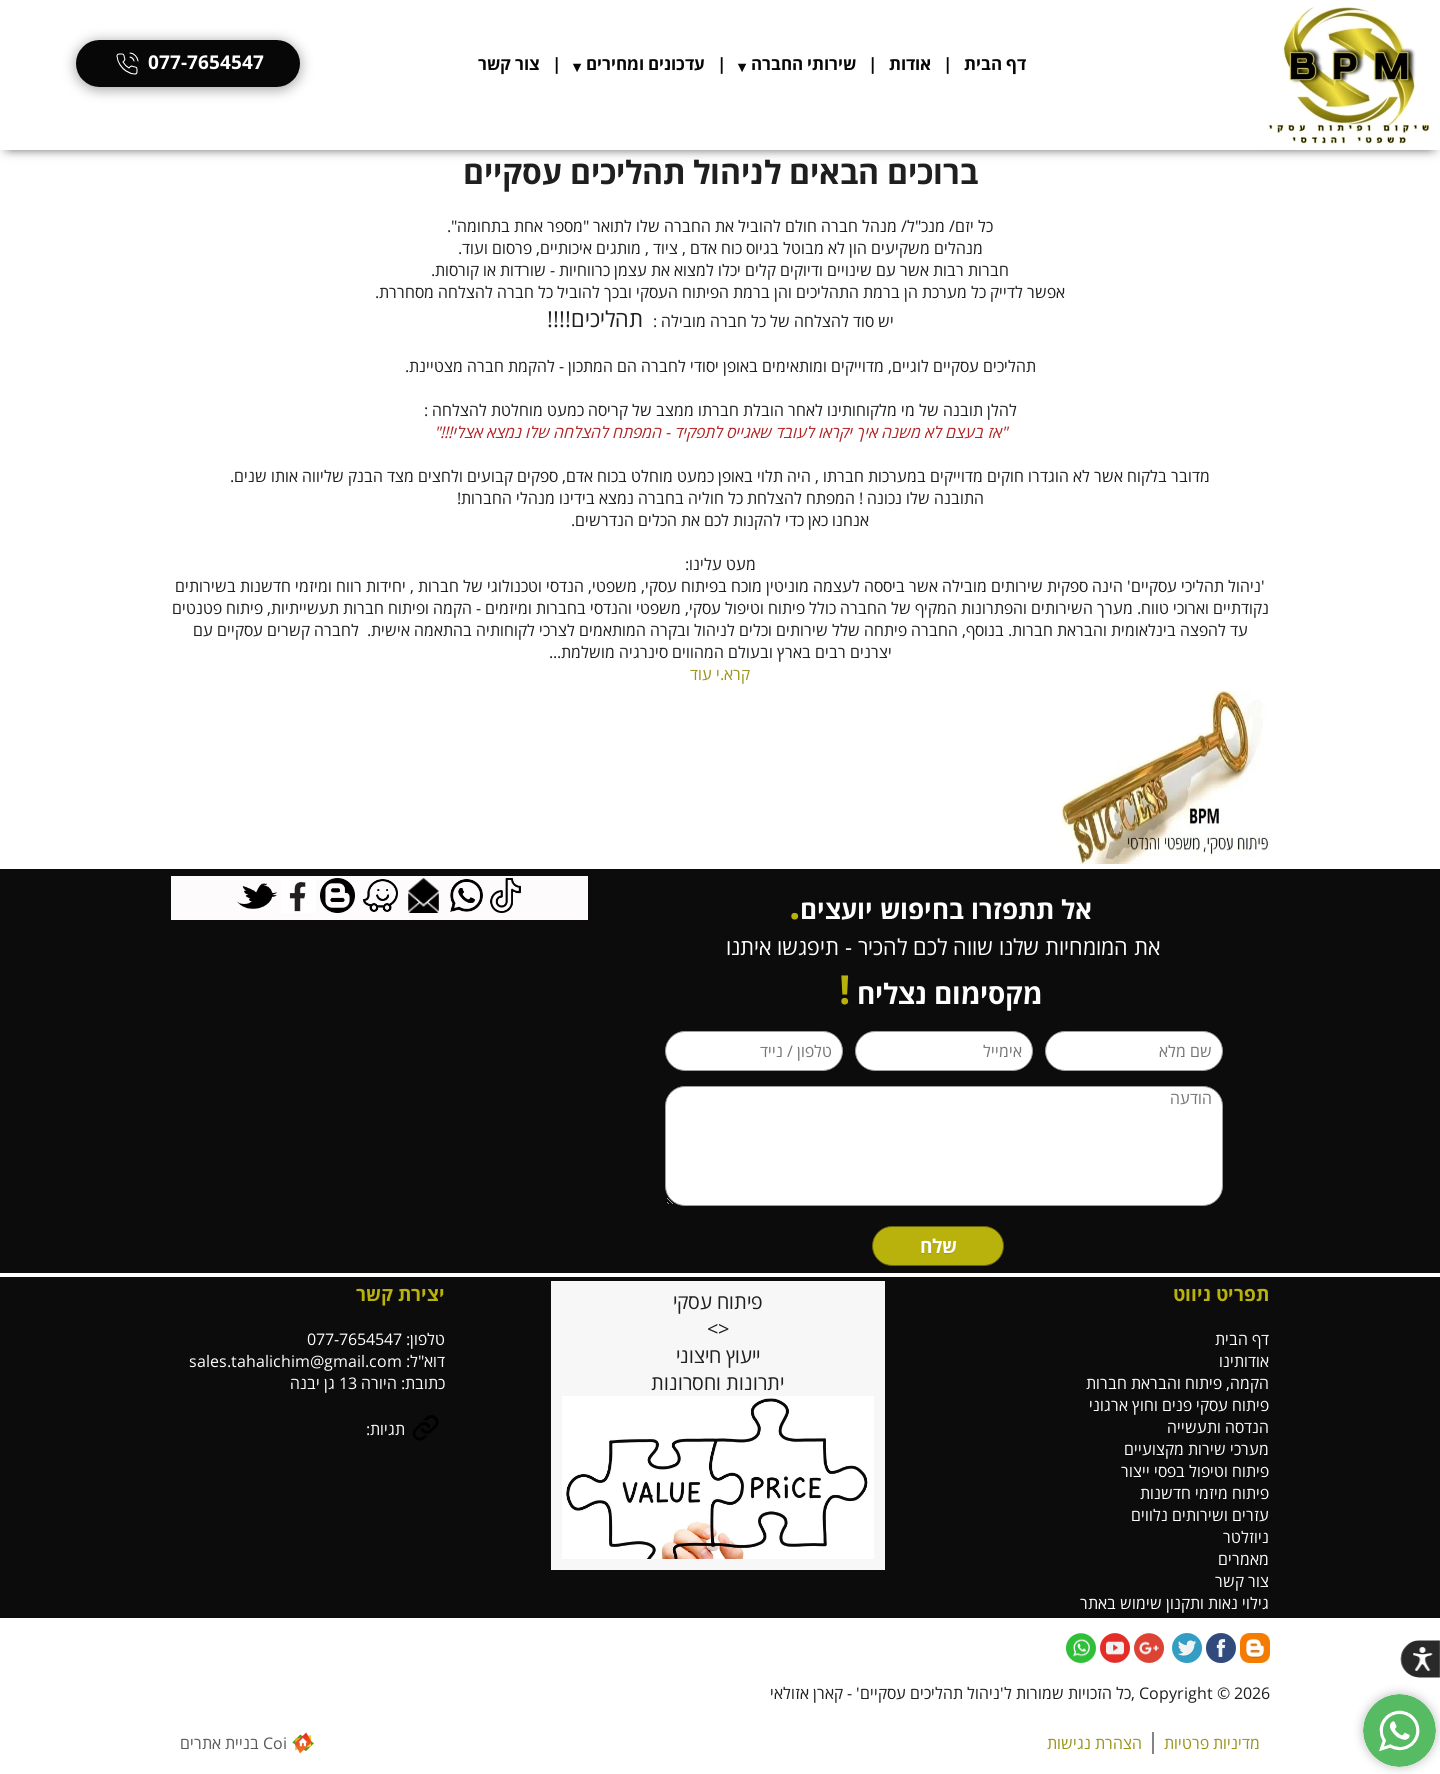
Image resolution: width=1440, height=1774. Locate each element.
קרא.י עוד (720, 674)
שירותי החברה (803, 63)
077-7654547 (188, 62)
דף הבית (995, 63)
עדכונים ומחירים (645, 63)
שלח (938, 1246)
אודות (910, 63)
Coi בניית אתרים (233, 1743)
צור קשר (509, 63)
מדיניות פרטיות (1212, 1743)
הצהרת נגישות (1094, 1743)
